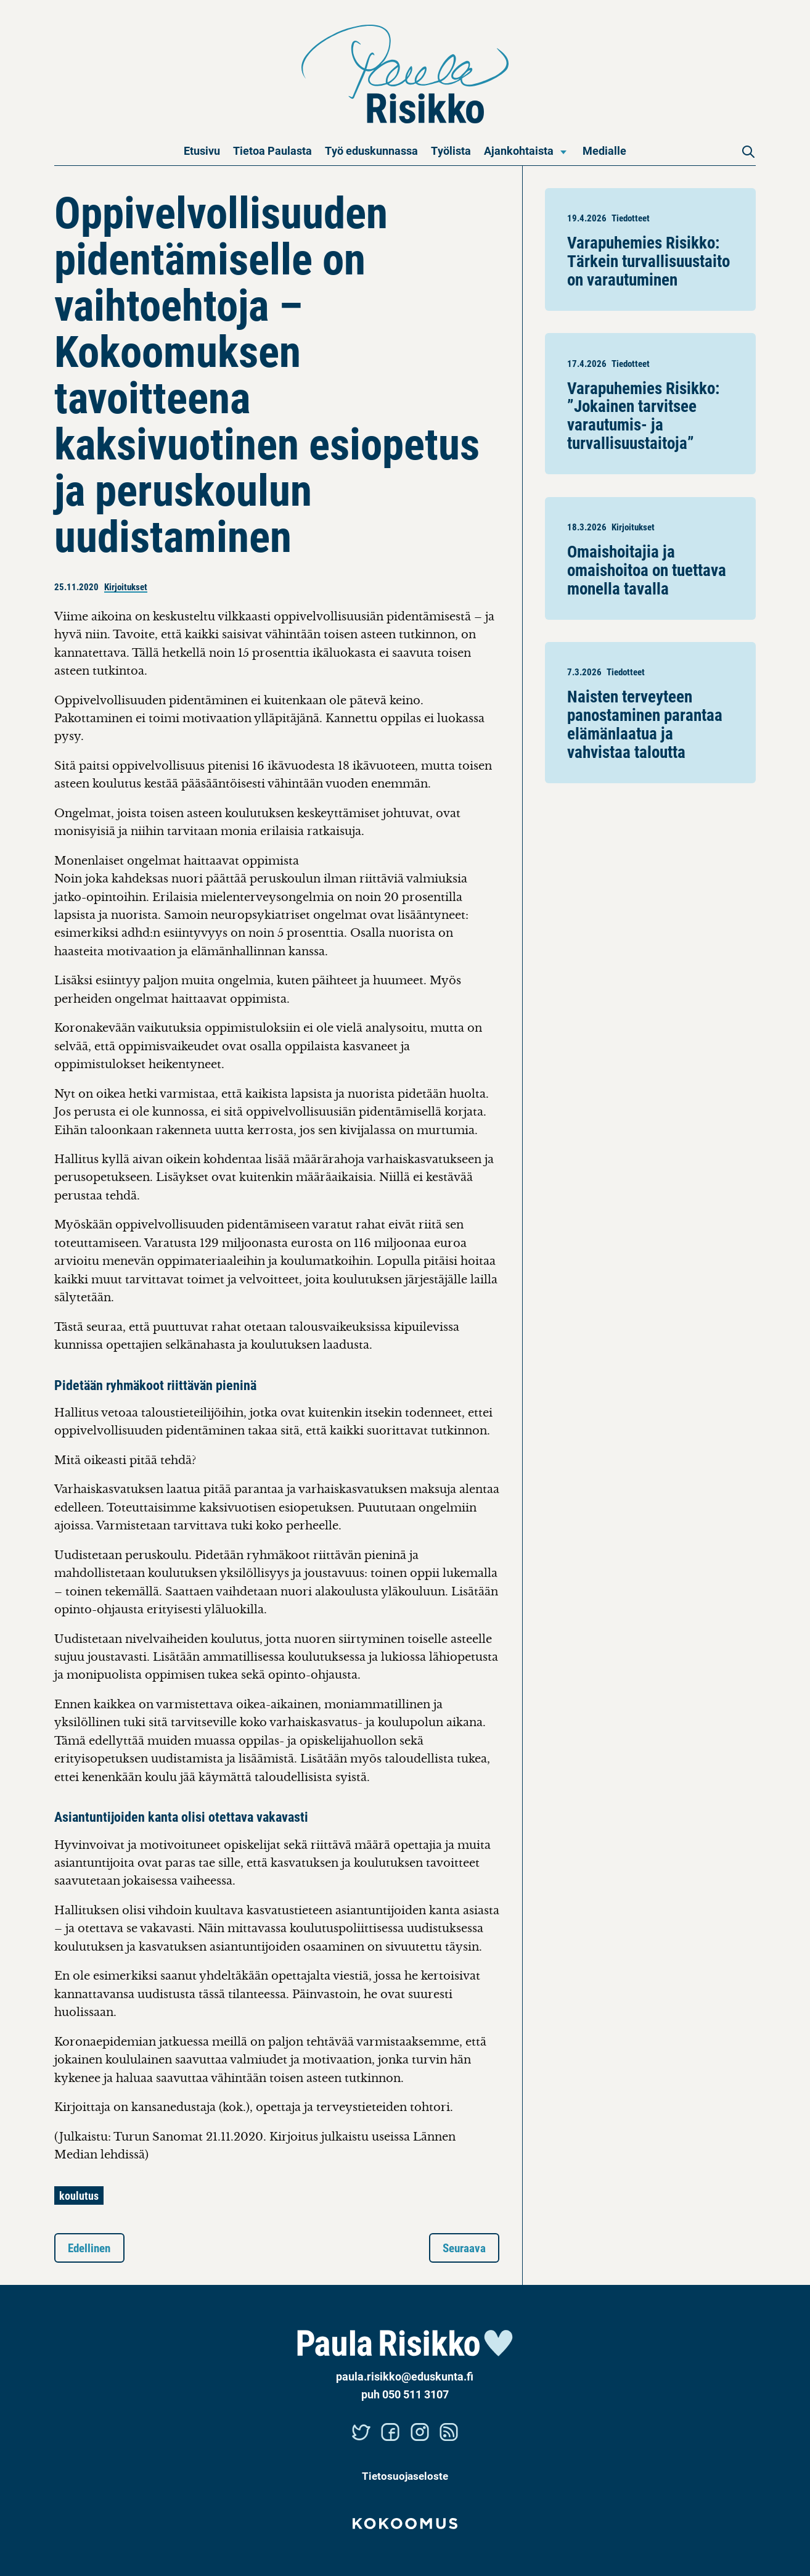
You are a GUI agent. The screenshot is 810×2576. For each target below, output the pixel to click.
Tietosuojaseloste (405, 2476)
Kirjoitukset (125, 586)
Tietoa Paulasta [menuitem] (272, 150)
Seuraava (464, 2247)
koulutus (79, 2195)
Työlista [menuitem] (451, 150)
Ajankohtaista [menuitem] (519, 150)
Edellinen (89, 2247)
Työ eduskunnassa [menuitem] (371, 150)
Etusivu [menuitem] (202, 150)
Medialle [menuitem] (604, 150)
